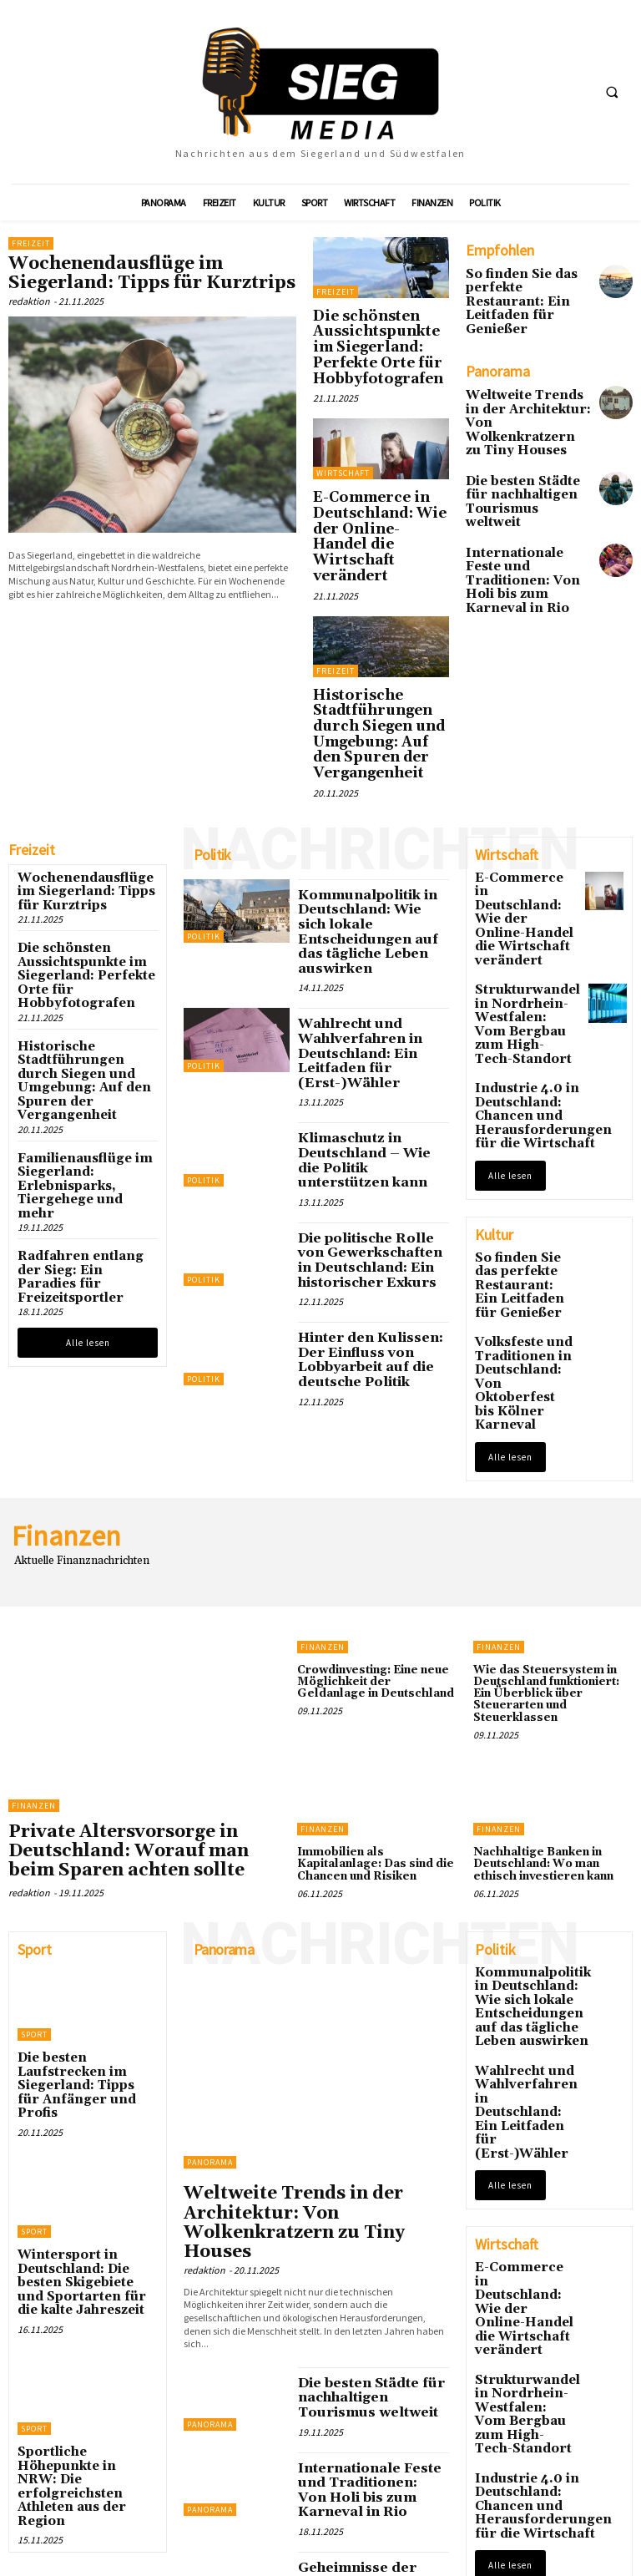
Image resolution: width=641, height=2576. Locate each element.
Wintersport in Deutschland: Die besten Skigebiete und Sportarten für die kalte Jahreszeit (87, 1982)
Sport (34, 1781)
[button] (612, 93)
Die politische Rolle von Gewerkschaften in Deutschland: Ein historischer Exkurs (367, 1071)
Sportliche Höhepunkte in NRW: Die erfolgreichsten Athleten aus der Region (86, 2148)
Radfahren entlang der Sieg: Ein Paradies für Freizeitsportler (77, 1067)
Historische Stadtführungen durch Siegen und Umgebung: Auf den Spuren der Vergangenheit (373, 632)
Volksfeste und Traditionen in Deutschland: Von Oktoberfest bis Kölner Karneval (522, 1164)
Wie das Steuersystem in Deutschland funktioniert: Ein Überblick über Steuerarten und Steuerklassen (552, 1445)
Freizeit (31, 243)
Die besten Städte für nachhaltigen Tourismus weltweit (521, 444)
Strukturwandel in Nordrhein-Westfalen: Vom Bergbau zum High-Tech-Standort (522, 857)
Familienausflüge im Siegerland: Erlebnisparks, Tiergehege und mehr (74, 998)
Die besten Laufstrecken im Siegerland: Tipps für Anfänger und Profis (82, 1815)
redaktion (29, 293)
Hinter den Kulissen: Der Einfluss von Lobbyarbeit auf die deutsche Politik (370, 1154)
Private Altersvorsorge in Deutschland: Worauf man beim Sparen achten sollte (127, 1605)
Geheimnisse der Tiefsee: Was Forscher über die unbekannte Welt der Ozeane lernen (372, 2277)
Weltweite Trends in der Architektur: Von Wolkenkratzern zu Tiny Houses (520, 388)
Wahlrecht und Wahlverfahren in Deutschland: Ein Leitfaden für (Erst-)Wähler (348, 896)
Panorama (210, 1909)
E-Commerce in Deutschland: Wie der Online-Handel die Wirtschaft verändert (370, 479)
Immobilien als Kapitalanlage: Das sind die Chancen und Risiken (370, 1606)
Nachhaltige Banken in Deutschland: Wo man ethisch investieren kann (553, 1606)
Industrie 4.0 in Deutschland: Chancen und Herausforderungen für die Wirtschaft (528, 935)
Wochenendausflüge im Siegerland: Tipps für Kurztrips (141, 270)
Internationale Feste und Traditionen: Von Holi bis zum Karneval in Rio (525, 501)
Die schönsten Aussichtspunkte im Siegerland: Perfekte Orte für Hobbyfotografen (380, 331)
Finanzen (34, 1565)
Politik (203, 814)
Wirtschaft (343, 439)
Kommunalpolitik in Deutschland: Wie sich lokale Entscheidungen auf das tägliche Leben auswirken (364, 796)
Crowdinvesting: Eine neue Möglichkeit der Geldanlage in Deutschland (377, 1439)
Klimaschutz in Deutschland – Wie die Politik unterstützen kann (369, 986)
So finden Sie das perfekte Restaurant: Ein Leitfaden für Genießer (521, 291)
